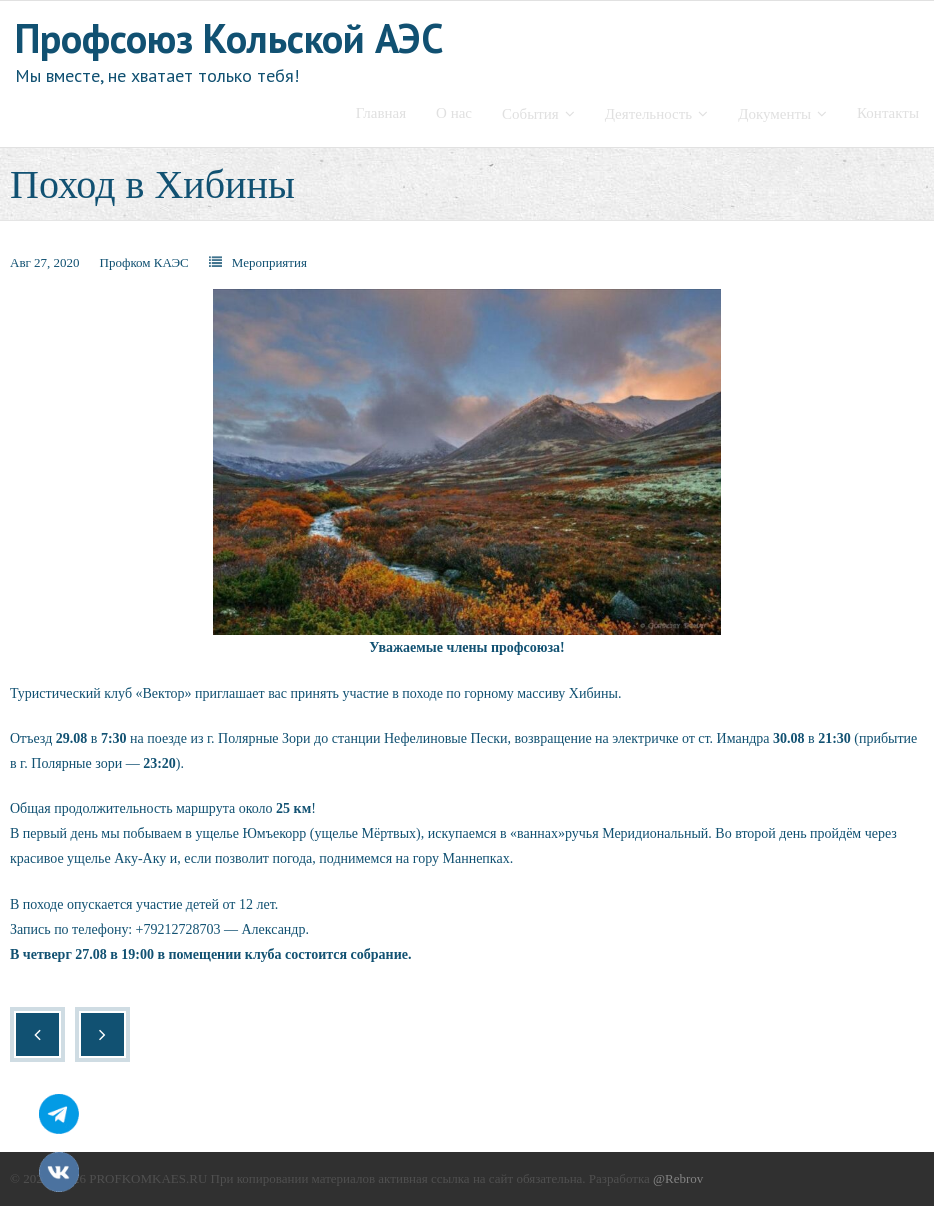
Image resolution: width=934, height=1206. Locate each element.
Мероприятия (269, 262)
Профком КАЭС (144, 262)
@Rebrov (678, 1178)
